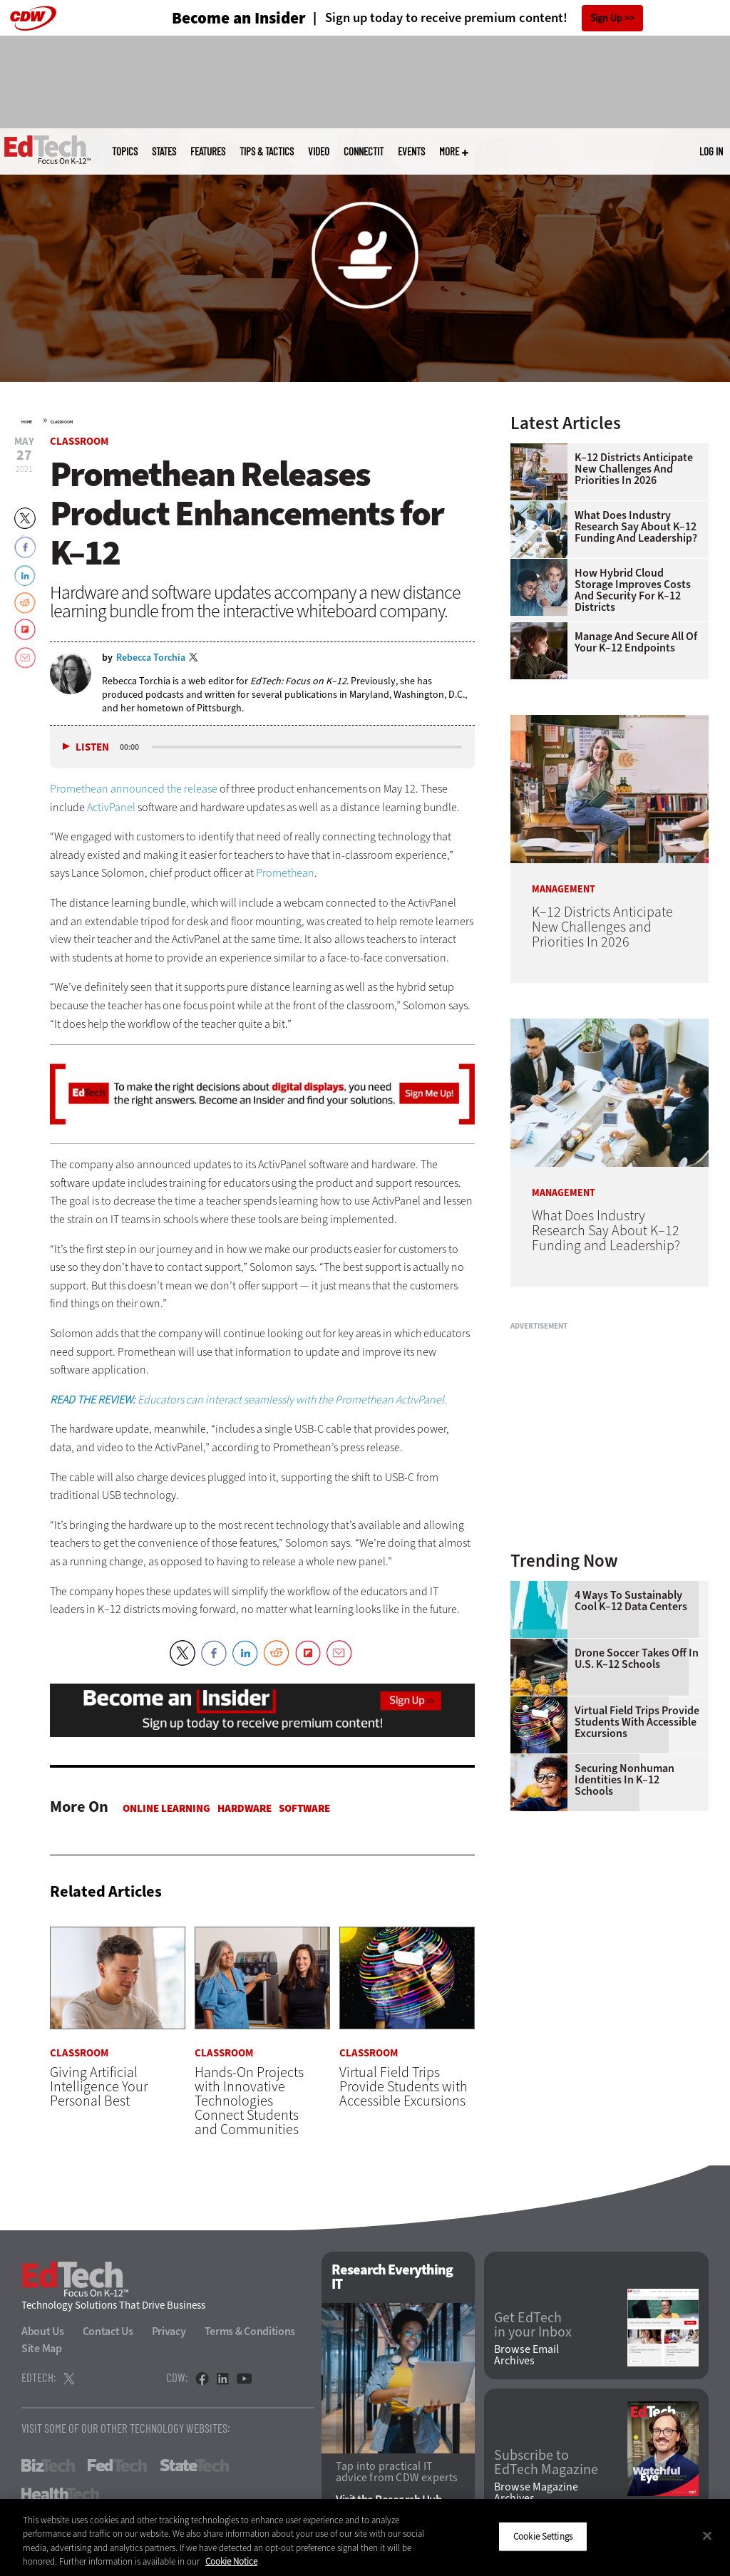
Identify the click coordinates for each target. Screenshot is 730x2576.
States (164, 151)
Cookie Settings (542, 2536)
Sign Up (606, 18)
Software (304, 1808)
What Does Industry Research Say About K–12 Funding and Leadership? (636, 527)
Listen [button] (92, 747)
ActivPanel (111, 807)
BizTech (48, 2465)
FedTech (117, 2465)
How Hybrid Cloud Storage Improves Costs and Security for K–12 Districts (633, 590)
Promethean (285, 872)
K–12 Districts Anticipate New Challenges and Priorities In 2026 (634, 469)
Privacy (169, 2331)
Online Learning (166, 1808)
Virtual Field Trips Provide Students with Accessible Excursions (637, 1722)
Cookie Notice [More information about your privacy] (231, 2561)
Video (318, 151)
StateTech (194, 2465)
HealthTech (60, 2494)
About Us (42, 2331)
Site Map (41, 2348)
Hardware (244, 1808)
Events (411, 151)
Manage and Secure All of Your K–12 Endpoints (636, 642)
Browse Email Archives (526, 2355)
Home (26, 422)
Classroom (62, 422)
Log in (711, 151)
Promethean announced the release (133, 788)
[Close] (707, 2535)
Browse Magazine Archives (536, 2492)
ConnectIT (364, 151)
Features (207, 151)
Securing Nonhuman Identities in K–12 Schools (624, 1780)
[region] (365, 2537)
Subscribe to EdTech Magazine (546, 2462)
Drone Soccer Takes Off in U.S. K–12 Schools (637, 1658)
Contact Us (108, 2331)
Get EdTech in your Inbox (533, 2325)
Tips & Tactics (267, 151)
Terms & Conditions (250, 2331)
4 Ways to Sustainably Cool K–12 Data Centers (631, 1601)
